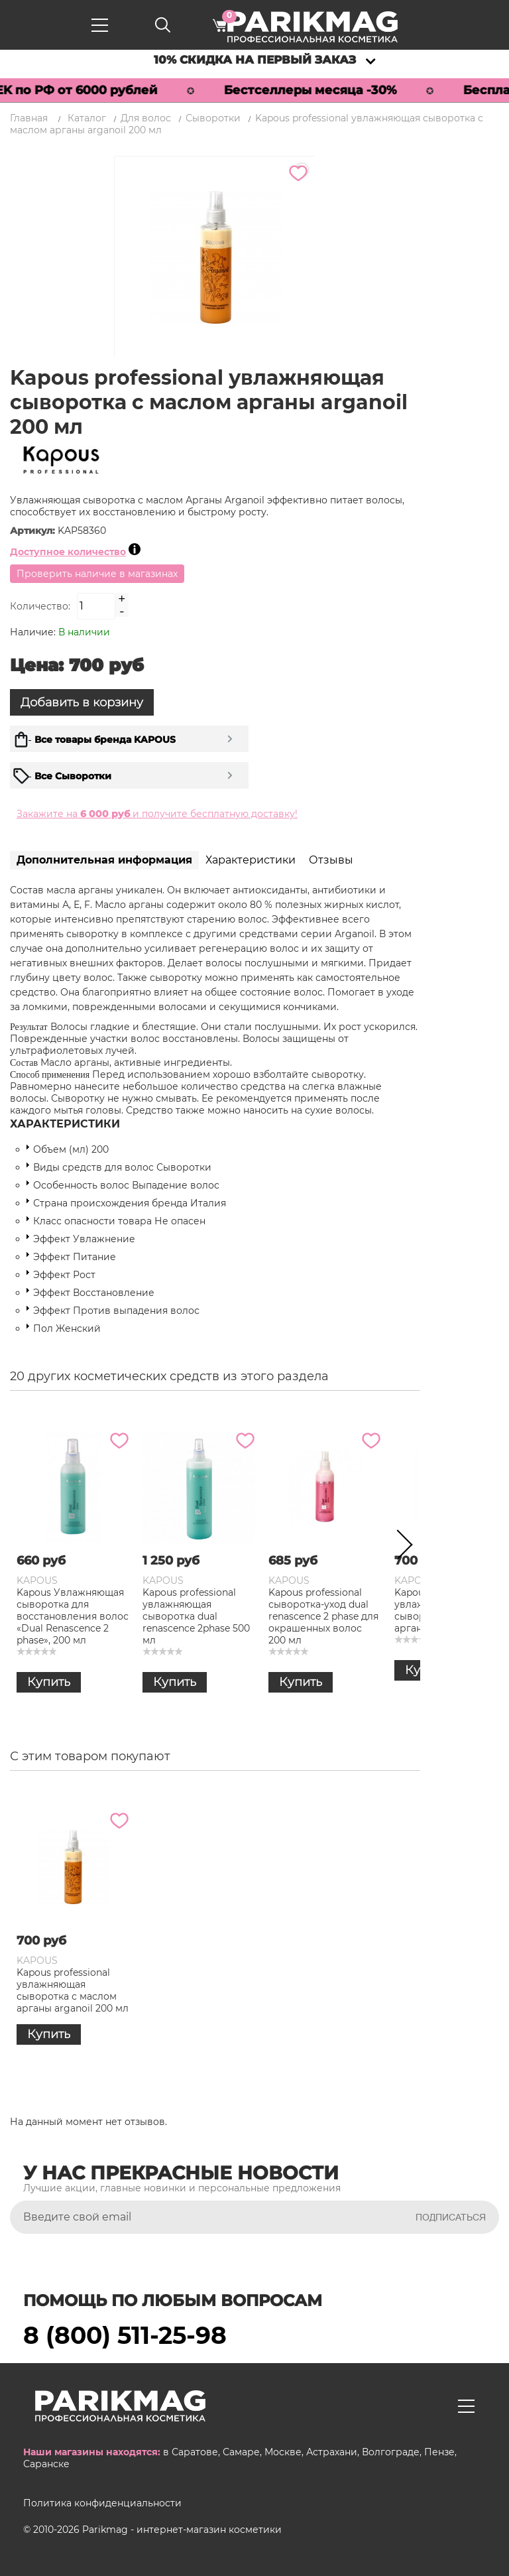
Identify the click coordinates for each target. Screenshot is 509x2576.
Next (400, 1547)
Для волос (146, 118)
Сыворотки (213, 118)
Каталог (87, 118)
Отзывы (331, 860)
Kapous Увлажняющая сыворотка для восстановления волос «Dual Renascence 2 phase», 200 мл (73, 1616)
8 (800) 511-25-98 (125, 2335)
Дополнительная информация (104, 860)
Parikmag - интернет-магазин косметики (182, 2530)
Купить (48, 1682)
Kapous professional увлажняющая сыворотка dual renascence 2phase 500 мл (196, 1616)
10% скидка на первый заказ (255, 59)
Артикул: (34, 531)
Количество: (40, 606)
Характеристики (250, 860)
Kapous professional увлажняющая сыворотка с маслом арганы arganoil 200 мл (73, 1990)
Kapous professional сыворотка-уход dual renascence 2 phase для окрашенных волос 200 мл (323, 1616)
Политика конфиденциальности (102, 2503)
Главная (29, 118)
